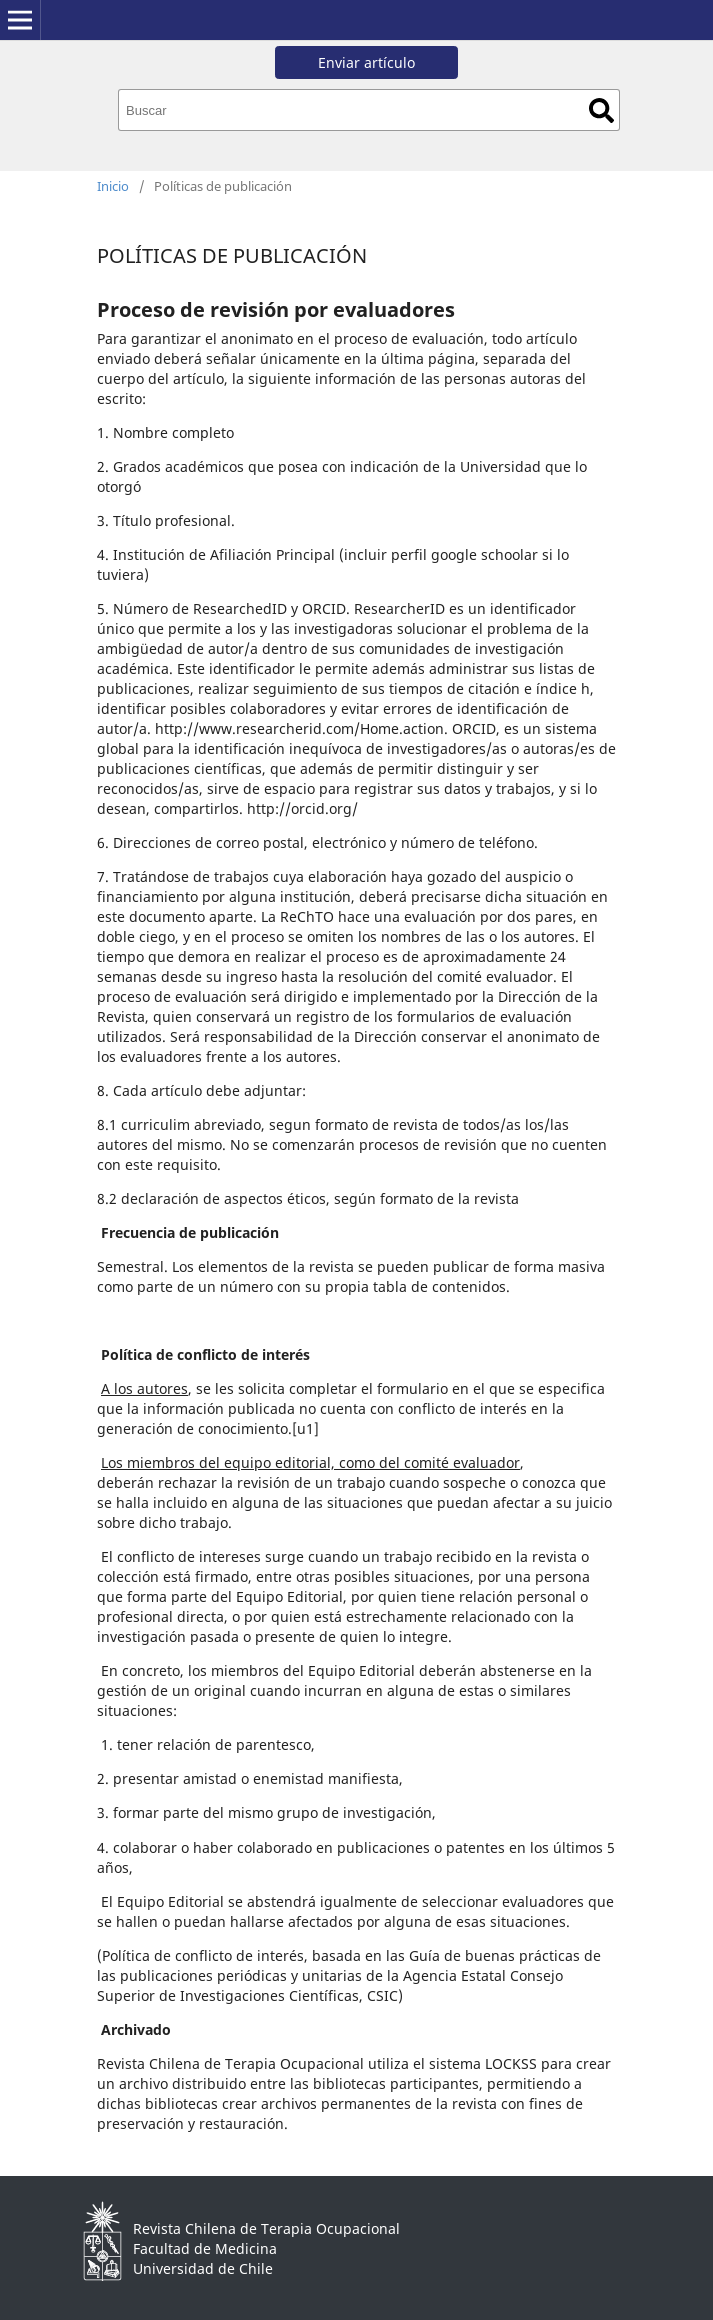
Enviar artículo (366, 62)
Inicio (113, 186)
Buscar (601, 110)
